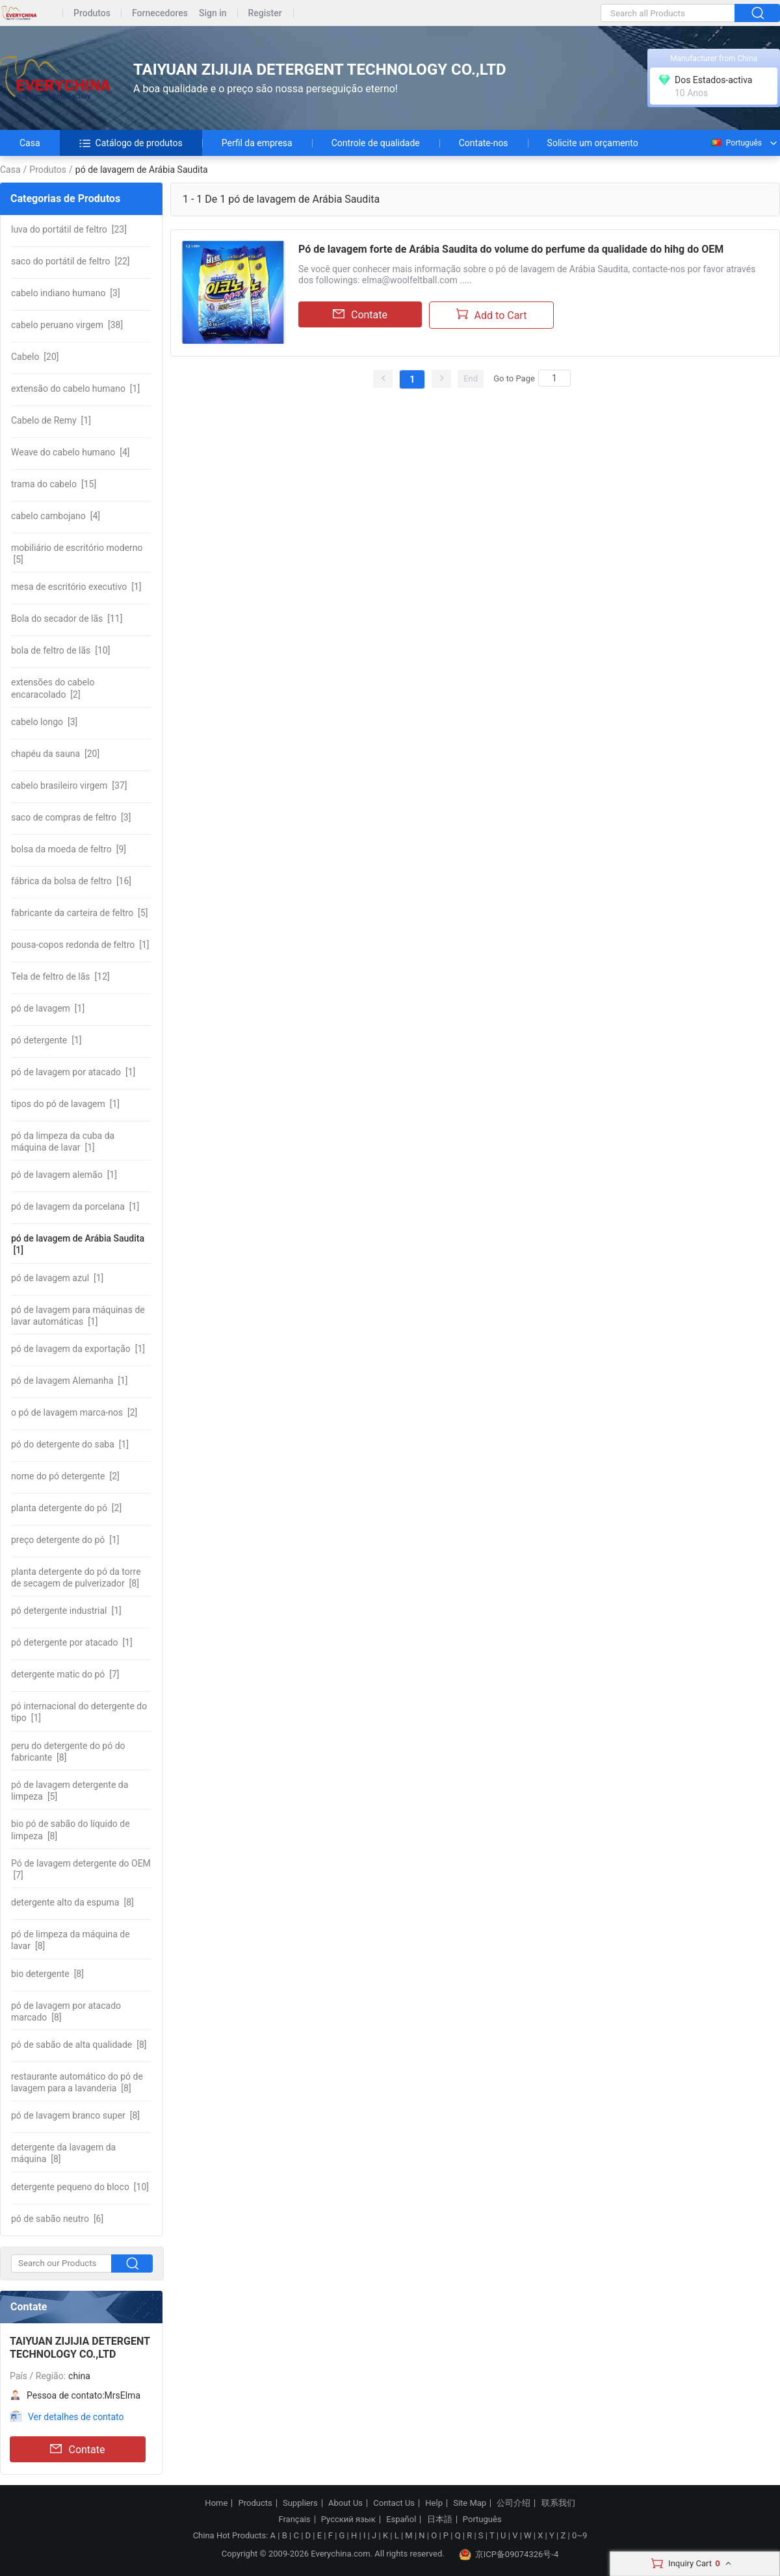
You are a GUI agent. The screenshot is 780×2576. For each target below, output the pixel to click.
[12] (60, 976)
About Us (345, 2503)
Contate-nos (483, 143)
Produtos (91, 13)
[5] (77, 553)
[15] (53, 484)
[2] (52, 688)
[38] (67, 325)
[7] (65, 1674)
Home (216, 2503)
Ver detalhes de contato (76, 2417)
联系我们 (558, 2503)
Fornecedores (160, 13)
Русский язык (348, 2519)
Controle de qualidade (376, 143)
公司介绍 (513, 2503)
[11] (66, 618)
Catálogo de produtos (131, 142)
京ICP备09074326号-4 (509, 2554)
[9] (68, 849)
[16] (71, 881)
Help (434, 2503)
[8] (76, 1577)
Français (294, 2519)
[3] (65, 293)
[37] (69, 785)
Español (401, 2519)
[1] (75, 388)
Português (736, 142)
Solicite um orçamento (592, 143)
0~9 (579, 2535)
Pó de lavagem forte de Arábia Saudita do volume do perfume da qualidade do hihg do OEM (510, 249)
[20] (35, 356)
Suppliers (300, 2503)
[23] (69, 229)
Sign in (213, 13)
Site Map (469, 2503)
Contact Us (394, 2503)
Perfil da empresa (257, 143)
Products (255, 2503)
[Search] (554, 378)
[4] (70, 452)
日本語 (439, 2519)
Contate (77, 2449)
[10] (60, 650)
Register (265, 13)
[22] (70, 261)
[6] (57, 2218)
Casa (30, 143)
